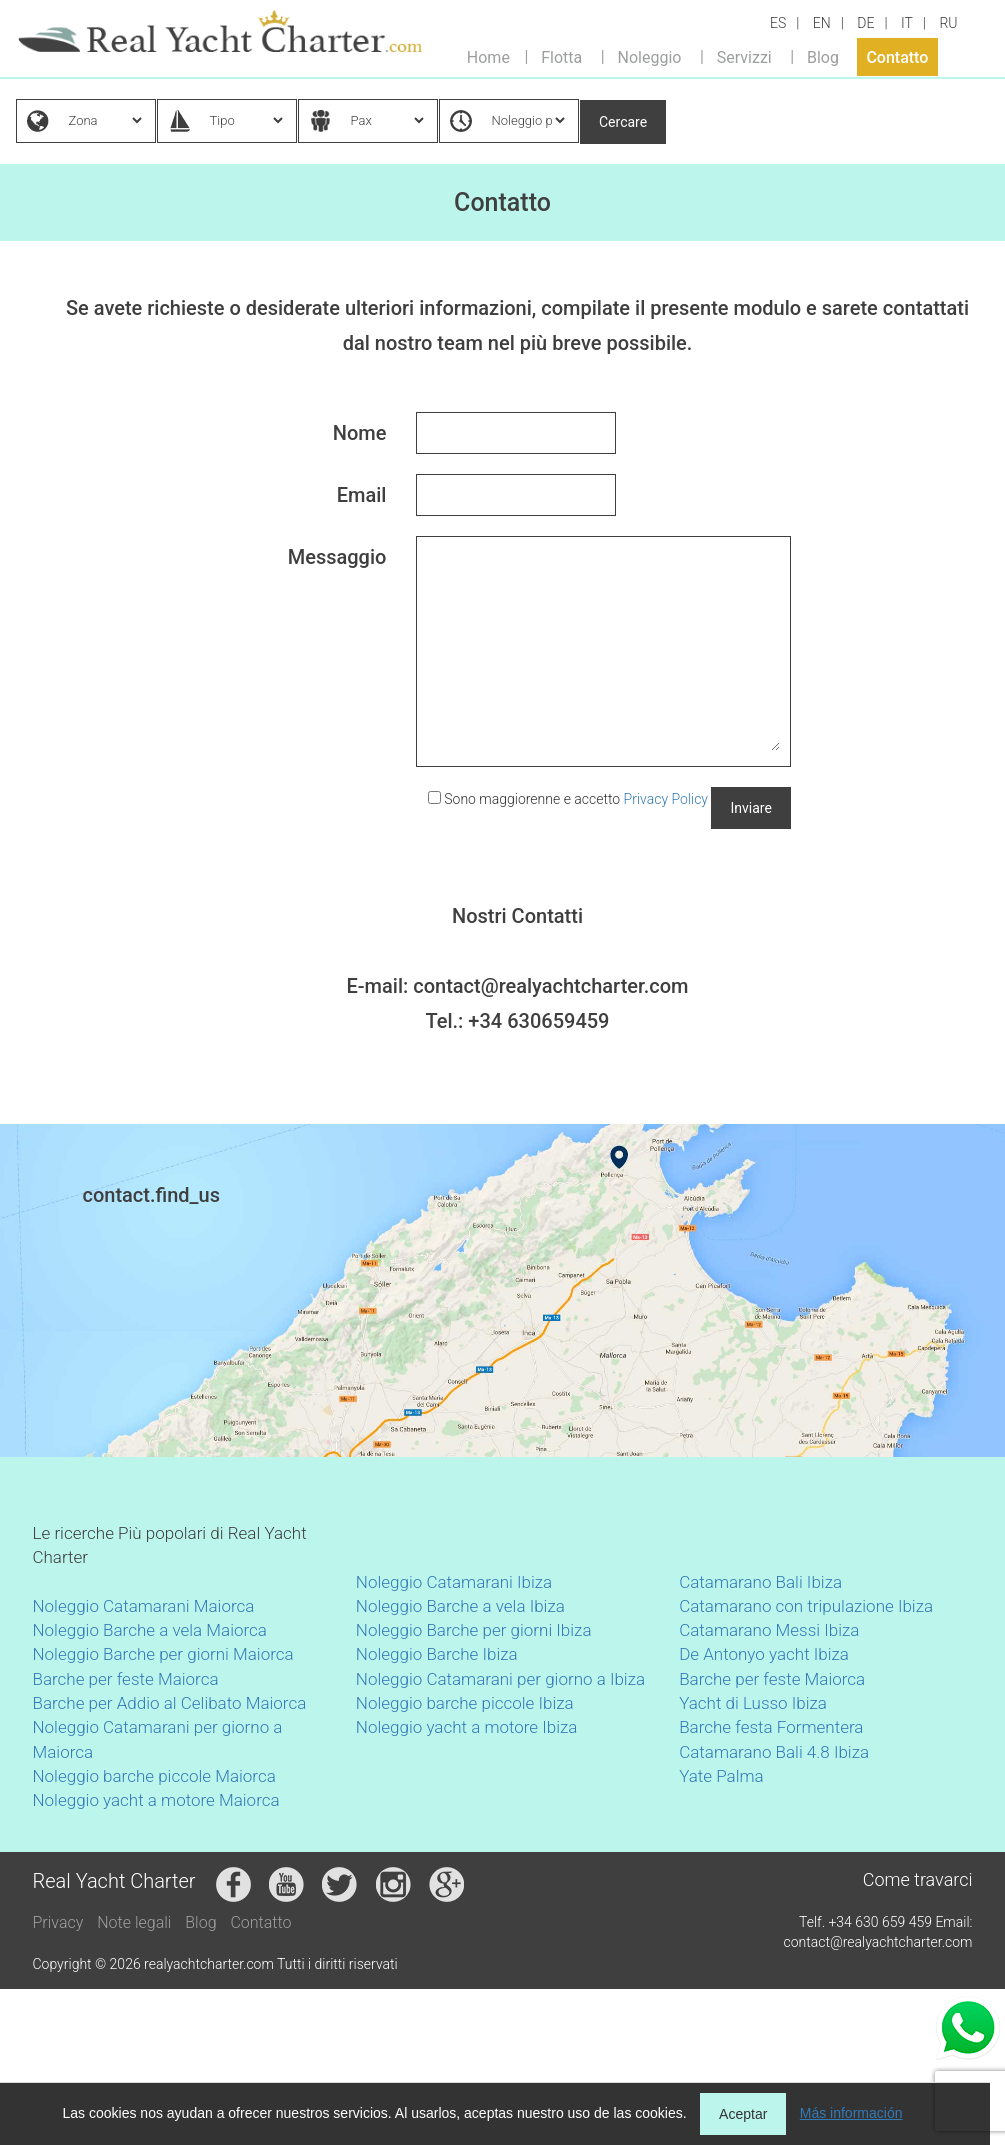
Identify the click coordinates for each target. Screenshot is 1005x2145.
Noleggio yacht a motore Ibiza (467, 1727)
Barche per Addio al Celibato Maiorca (170, 1703)
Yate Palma (721, 1776)
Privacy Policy (666, 799)
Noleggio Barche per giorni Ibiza (474, 1630)
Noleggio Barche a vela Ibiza (460, 1606)
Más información (851, 2113)
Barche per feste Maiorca (126, 1679)
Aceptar (743, 2114)
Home (488, 56)
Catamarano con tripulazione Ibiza (806, 1606)
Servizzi (744, 56)
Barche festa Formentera (771, 1727)
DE (865, 23)
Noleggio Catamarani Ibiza (454, 1582)
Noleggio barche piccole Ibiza (465, 1703)
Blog (823, 56)
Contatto (897, 56)
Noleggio (650, 56)
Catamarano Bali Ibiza (760, 1582)
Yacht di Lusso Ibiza (753, 1703)
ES (778, 23)
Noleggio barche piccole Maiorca (154, 1776)
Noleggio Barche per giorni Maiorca (163, 1654)
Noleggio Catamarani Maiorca (144, 1606)
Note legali (134, 1922)
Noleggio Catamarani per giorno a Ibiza (500, 1679)
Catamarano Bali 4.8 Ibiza (774, 1752)
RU (948, 23)
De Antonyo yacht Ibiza (764, 1654)
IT (907, 23)
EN (822, 23)
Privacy (58, 1922)
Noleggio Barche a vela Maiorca (150, 1630)
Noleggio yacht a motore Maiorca (156, 1800)
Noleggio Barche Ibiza (437, 1654)
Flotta (561, 56)
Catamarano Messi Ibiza (769, 1630)
